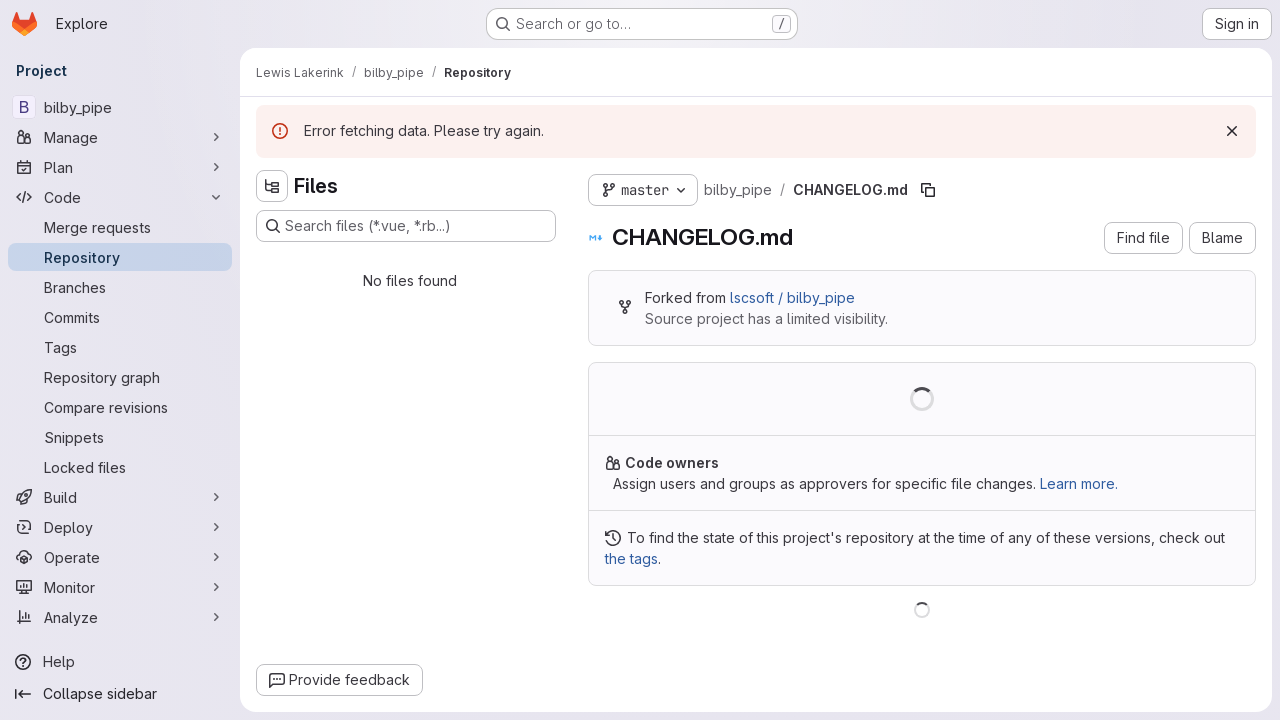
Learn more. (1079, 483)
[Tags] (120, 347)
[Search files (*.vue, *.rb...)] (406, 226)
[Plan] (120, 167)
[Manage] (120, 137)
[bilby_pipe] (120, 107)
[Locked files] (120, 467)
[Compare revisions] (120, 407)
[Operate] (120, 557)
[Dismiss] (1232, 131)
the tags (631, 558)
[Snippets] (120, 437)
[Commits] (120, 317)
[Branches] (120, 287)
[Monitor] (120, 587)
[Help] (120, 662)
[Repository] (120, 257)
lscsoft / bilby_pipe (792, 297)
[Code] (120, 197)
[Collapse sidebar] (120, 694)
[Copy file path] (928, 190)
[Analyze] (120, 617)
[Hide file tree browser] (272, 186)
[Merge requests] (120, 227)
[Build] (120, 497)
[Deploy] (120, 527)
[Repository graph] (120, 377)
